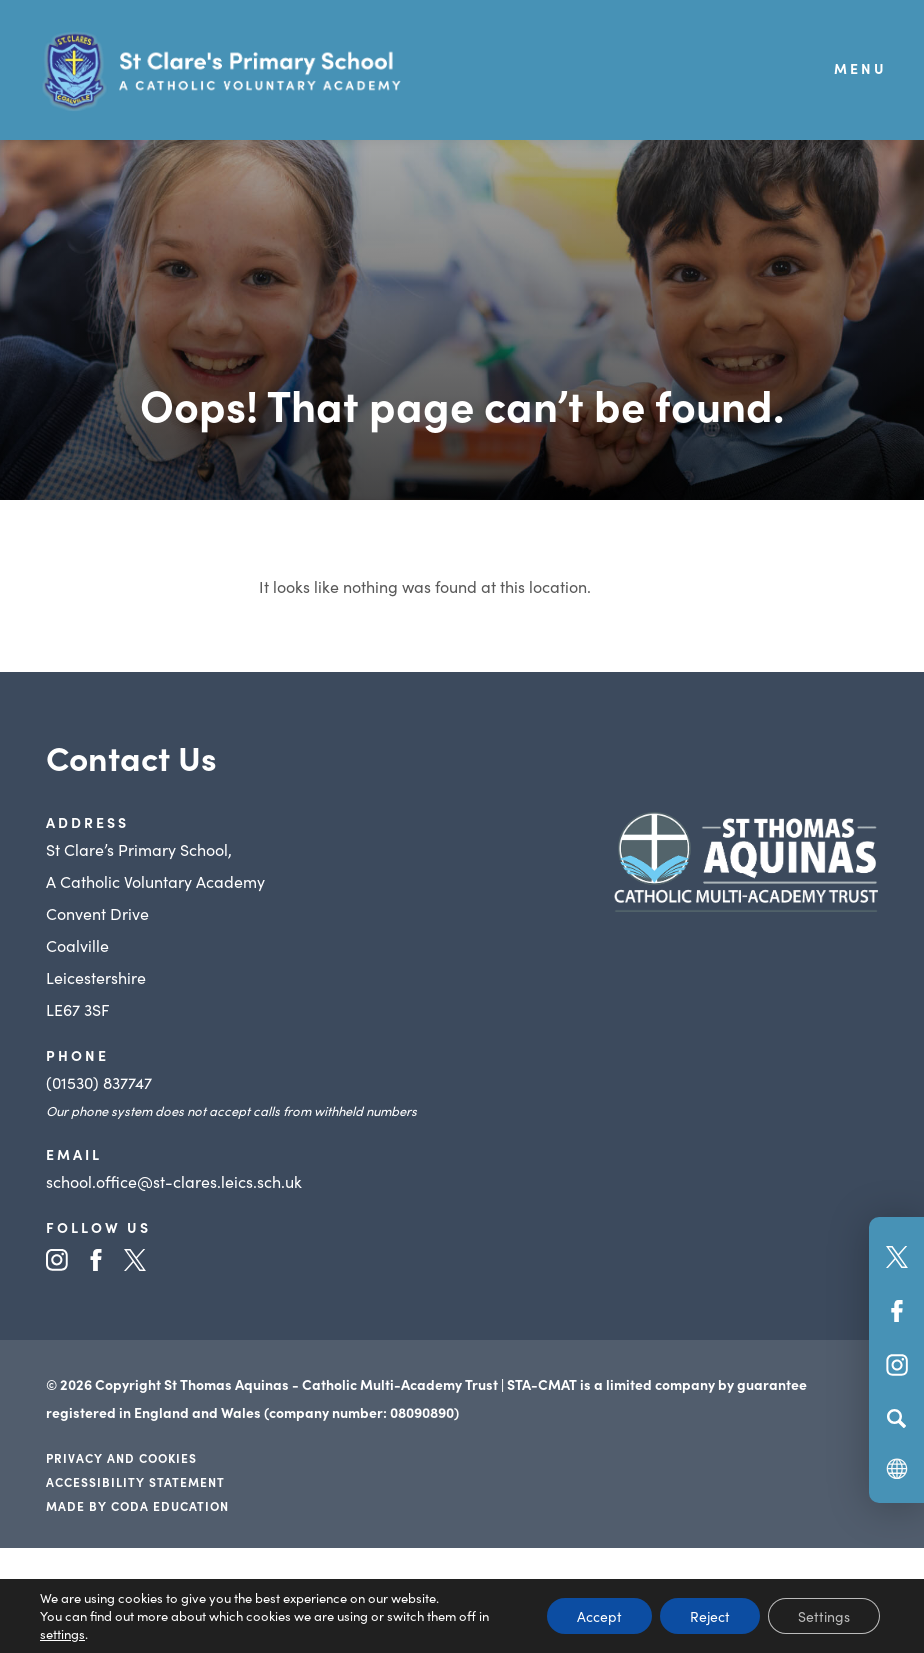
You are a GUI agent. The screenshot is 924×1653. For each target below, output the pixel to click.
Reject (710, 1616)
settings (62, 1634)
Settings (824, 1616)
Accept (599, 1616)
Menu (860, 68)
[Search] (896, 1418)
